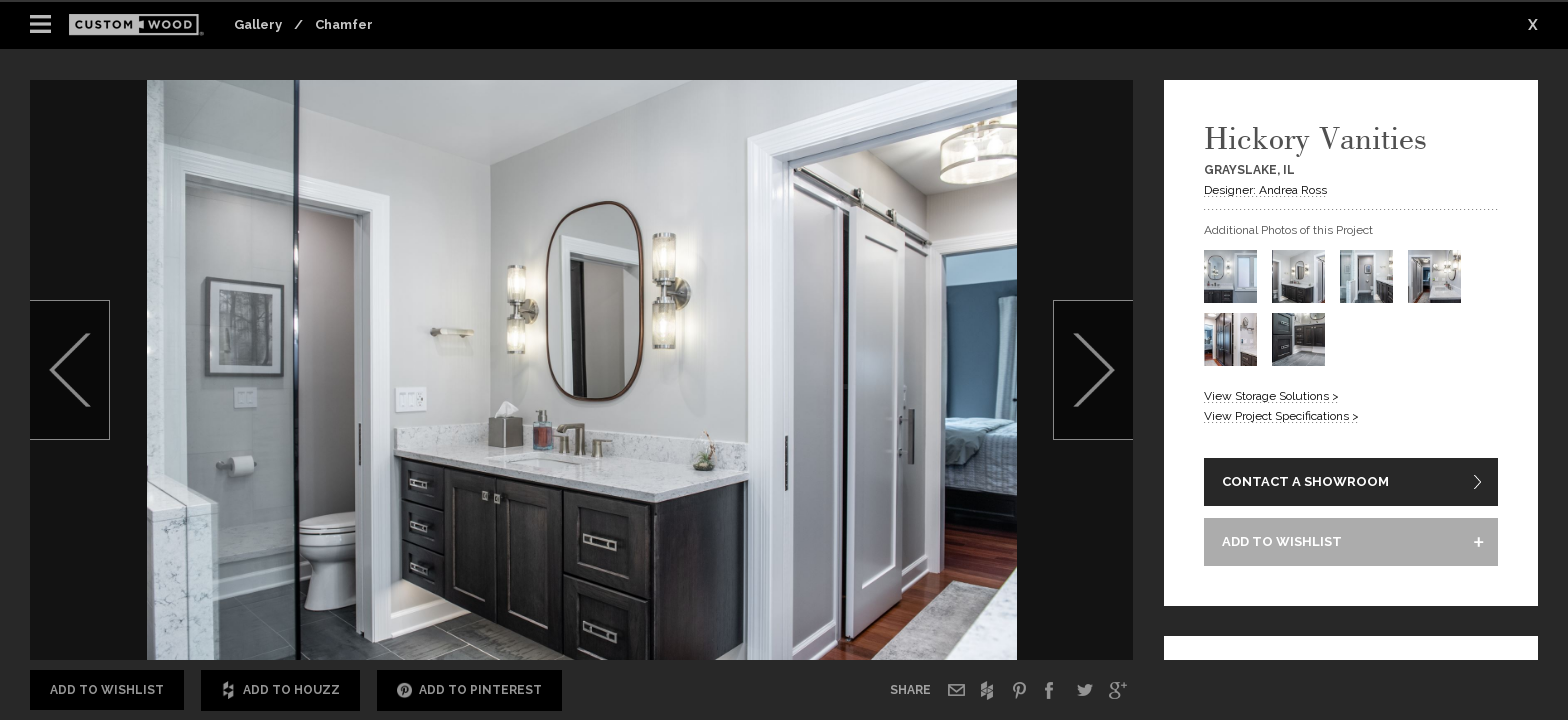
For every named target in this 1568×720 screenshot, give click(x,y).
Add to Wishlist (107, 690)
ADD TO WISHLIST (1282, 541)
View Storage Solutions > (1271, 396)
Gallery (258, 24)
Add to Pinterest (469, 690)
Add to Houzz (280, 690)
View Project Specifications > (1281, 416)
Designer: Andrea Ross (1265, 190)
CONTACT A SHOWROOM (1305, 481)
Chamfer (344, 24)
